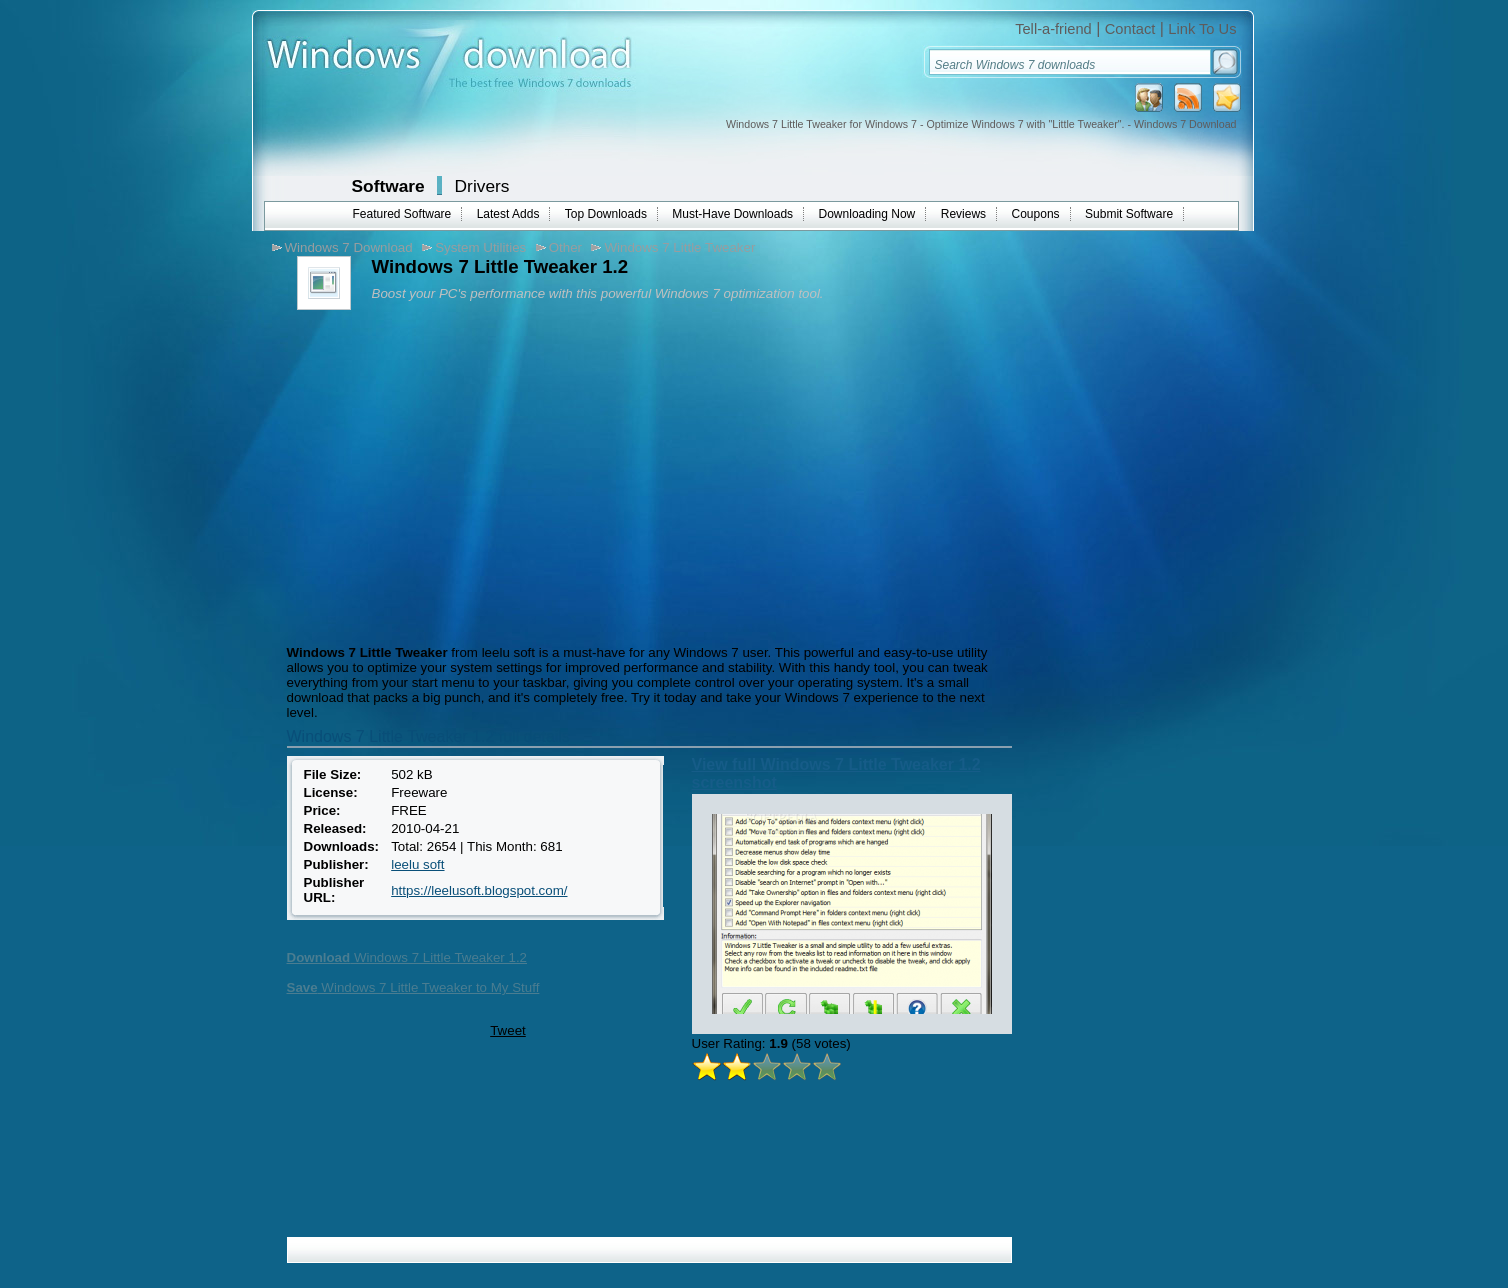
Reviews (963, 214)
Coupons (1036, 214)
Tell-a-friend (1053, 29)
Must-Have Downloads (732, 214)
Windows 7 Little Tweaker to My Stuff (413, 987)
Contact (1130, 29)
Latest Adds (508, 214)
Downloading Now (867, 214)
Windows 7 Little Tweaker (679, 247)
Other (565, 247)
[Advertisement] (450, 475)
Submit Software (1129, 214)
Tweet (508, 1030)
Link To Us (1202, 29)
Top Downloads (606, 214)
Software (388, 186)
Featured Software (402, 214)
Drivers (482, 186)
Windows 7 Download (349, 247)
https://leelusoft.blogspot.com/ (479, 890)
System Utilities (480, 247)
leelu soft (417, 864)
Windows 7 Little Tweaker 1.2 (407, 957)
